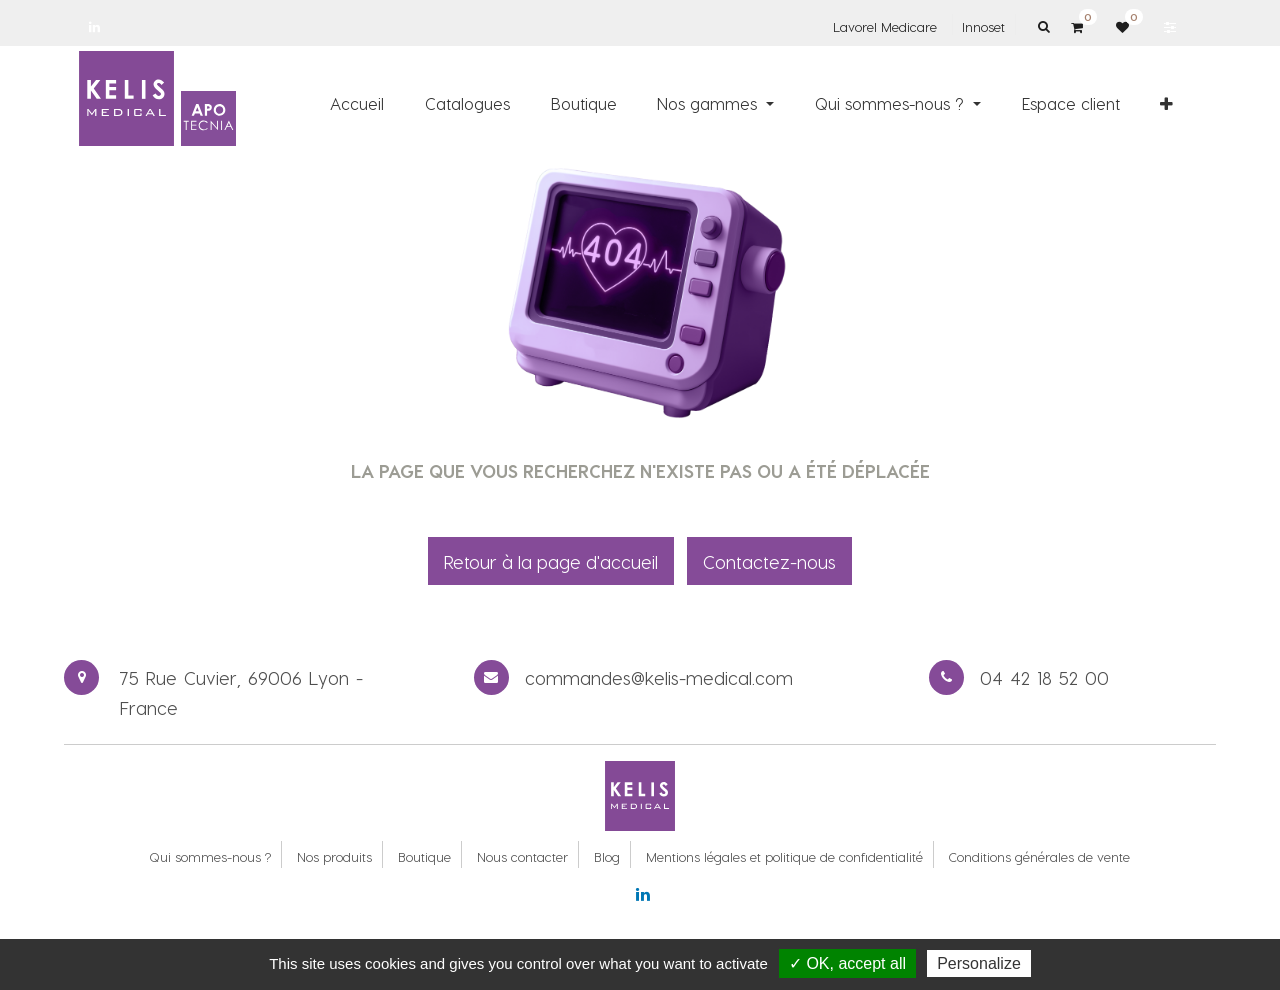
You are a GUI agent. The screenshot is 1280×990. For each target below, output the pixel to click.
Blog (607, 856)
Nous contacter (522, 856)
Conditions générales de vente (1039, 856)
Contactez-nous (769, 561)
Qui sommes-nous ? (210, 856)
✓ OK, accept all (847, 963)
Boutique (424, 856)
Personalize (979, 963)
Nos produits (334, 856)
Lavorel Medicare (885, 26)
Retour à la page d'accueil (551, 561)
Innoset (983, 26)
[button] (1166, 103)
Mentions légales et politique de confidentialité (784, 856)
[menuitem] (358, 103)
